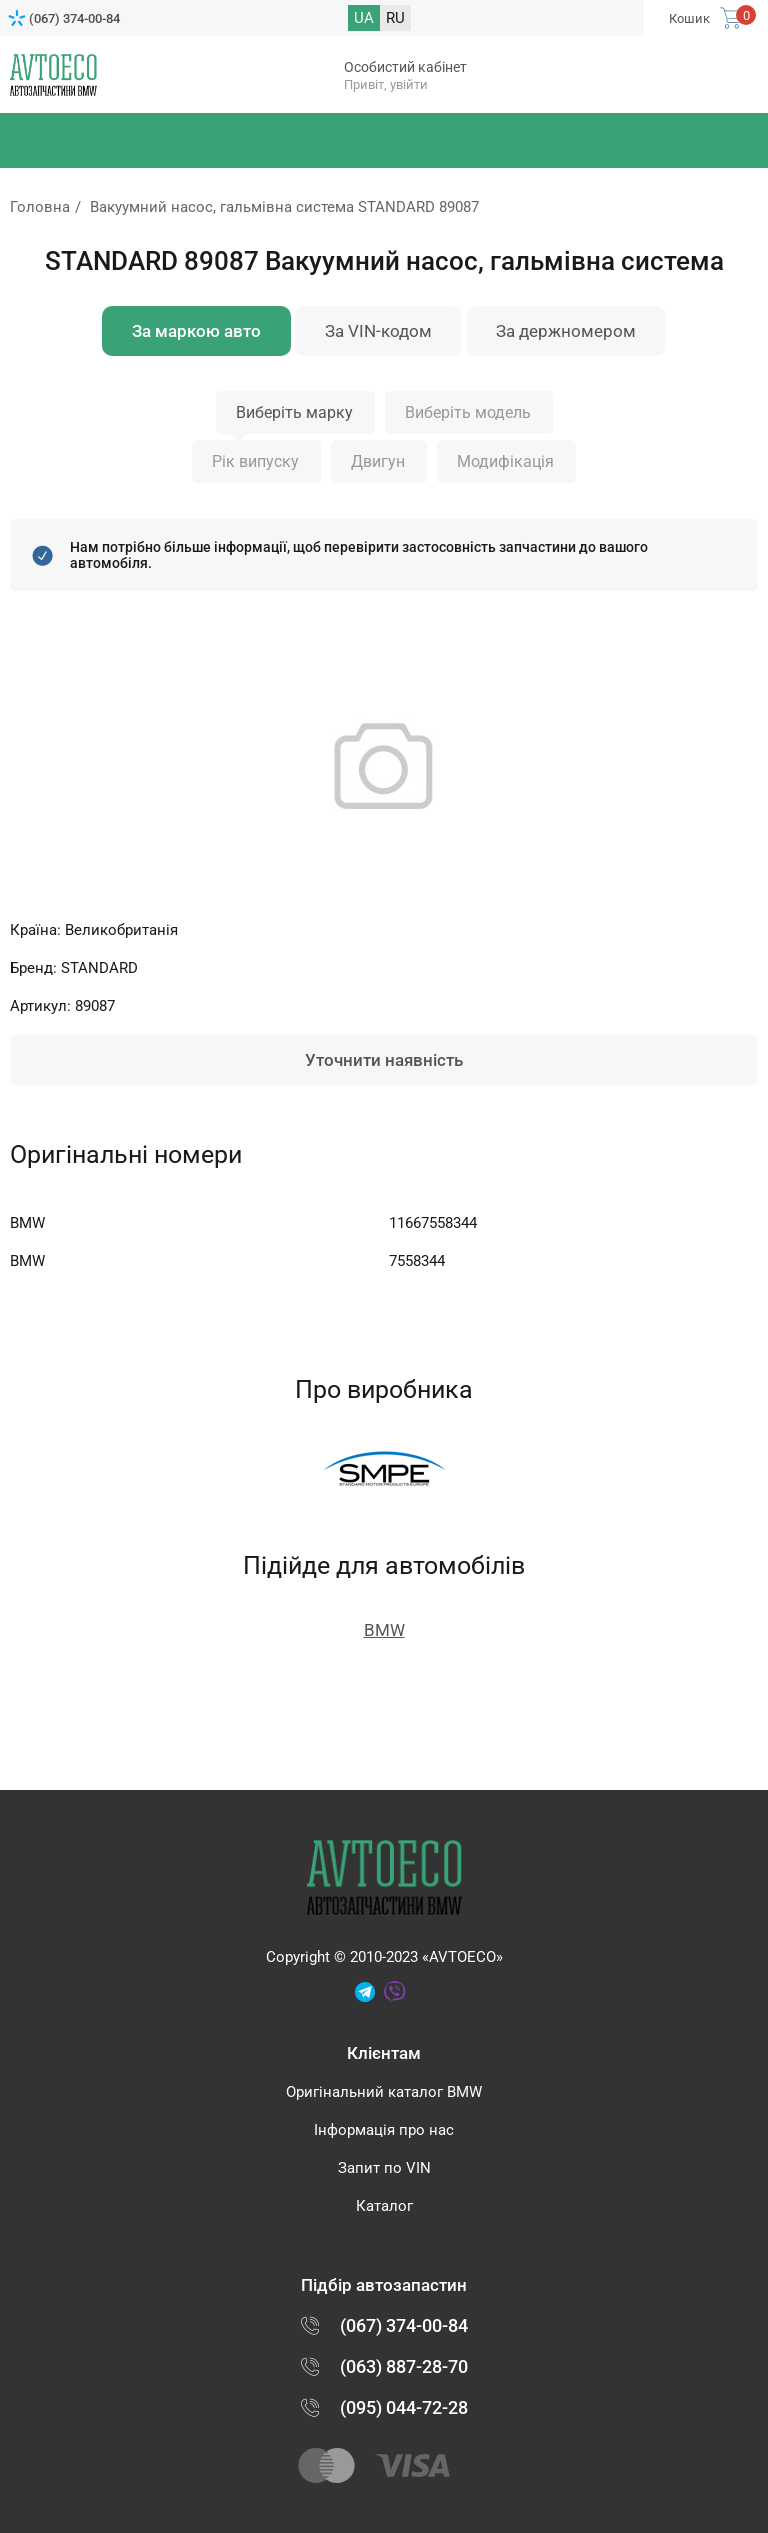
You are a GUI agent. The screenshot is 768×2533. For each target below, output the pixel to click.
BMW (384, 1630)
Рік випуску (255, 461)
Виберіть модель (468, 412)
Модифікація (505, 461)
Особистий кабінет (405, 67)
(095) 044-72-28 (404, 2407)
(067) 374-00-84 (74, 18)
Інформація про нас (384, 2130)
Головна (40, 207)
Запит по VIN (384, 2168)
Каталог (384, 2206)
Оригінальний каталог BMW (384, 2092)
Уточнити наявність (384, 1060)
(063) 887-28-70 (404, 2366)
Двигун (378, 461)
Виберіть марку (294, 412)
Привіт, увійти (386, 84)
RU (395, 18)
